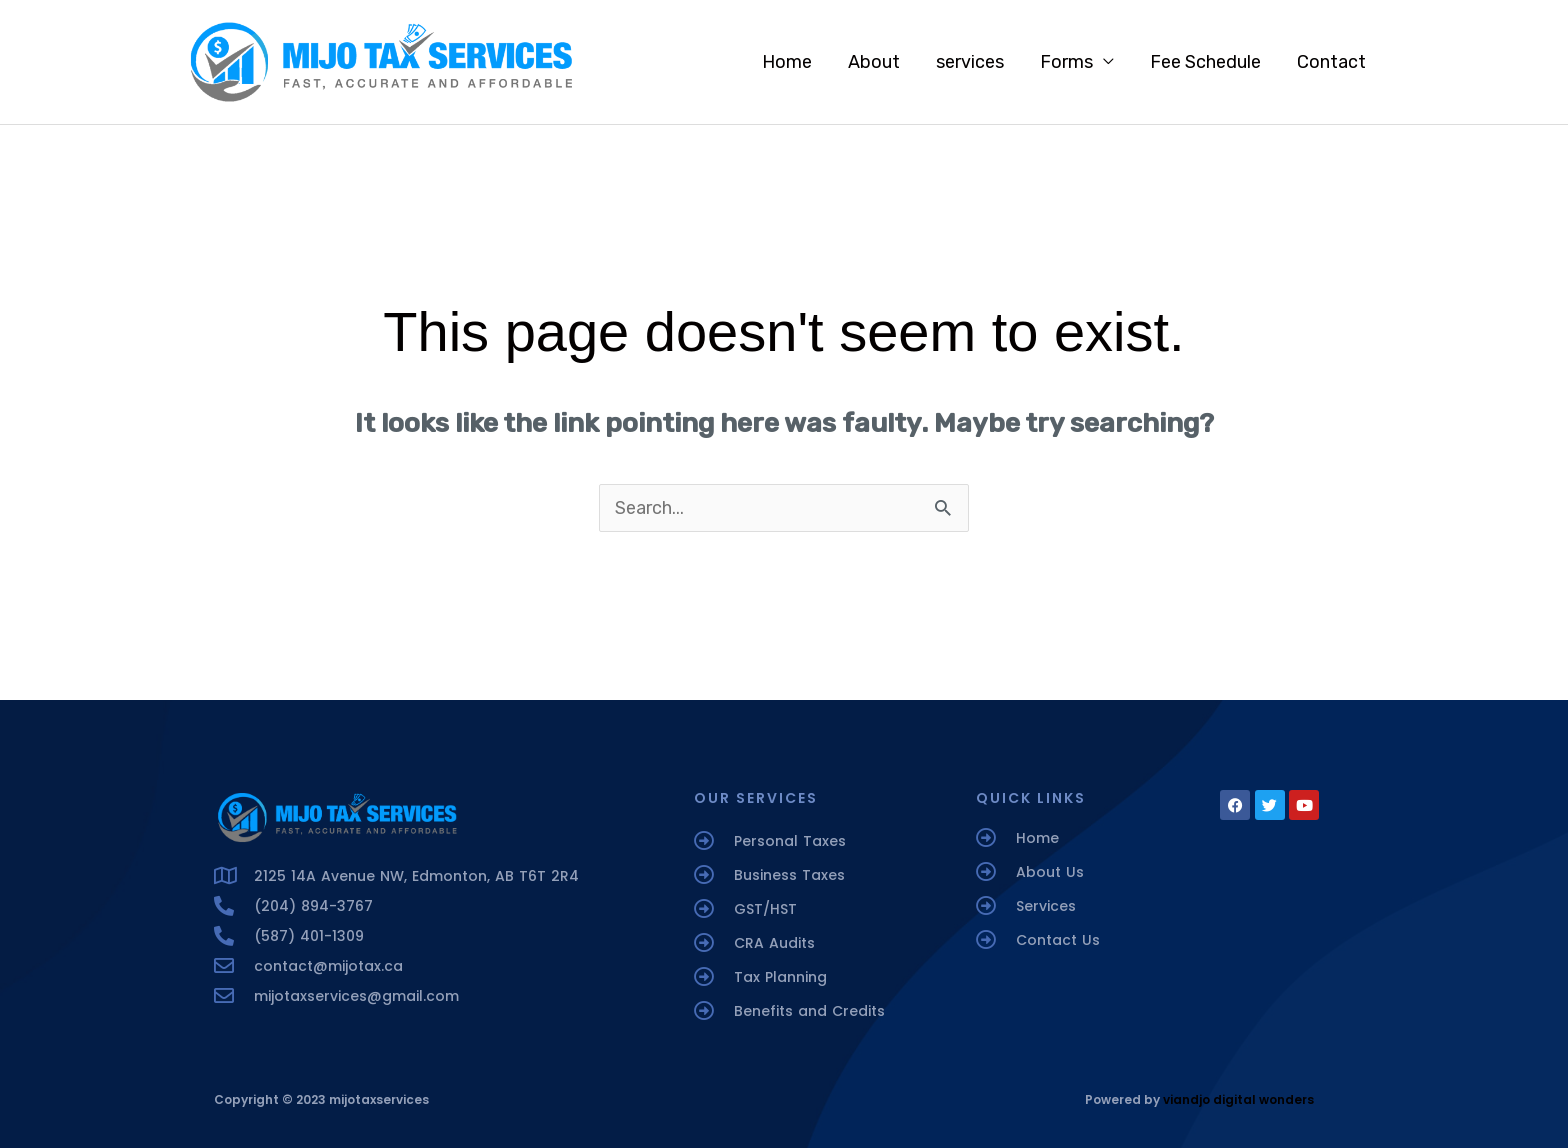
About (874, 62)
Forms (1066, 62)
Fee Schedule (1205, 62)
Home (787, 62)
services (970, 62)
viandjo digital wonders (1238, 1099)
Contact (1331, 62)
